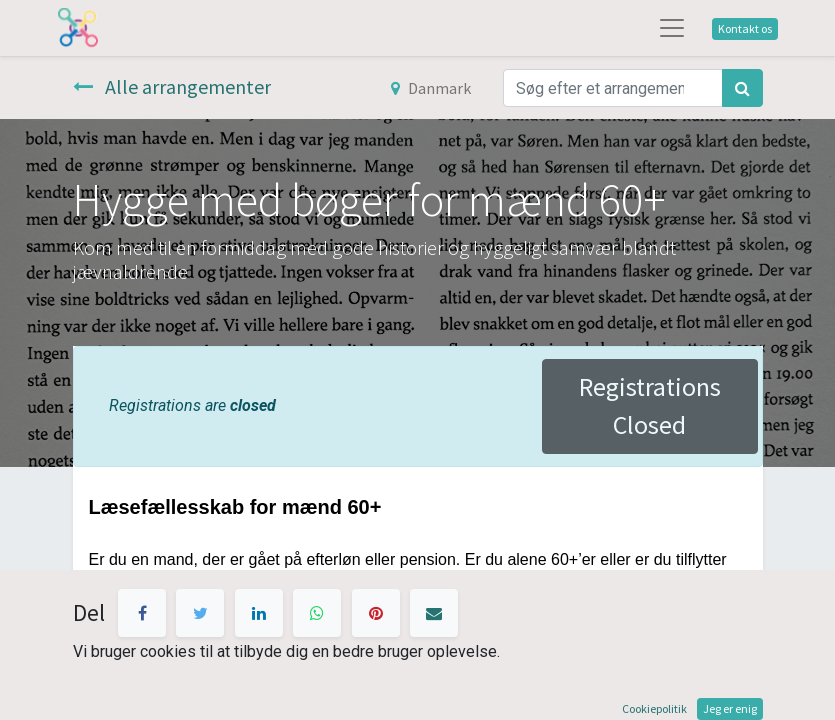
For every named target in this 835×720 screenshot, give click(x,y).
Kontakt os (745, 28)
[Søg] (742, 88)
